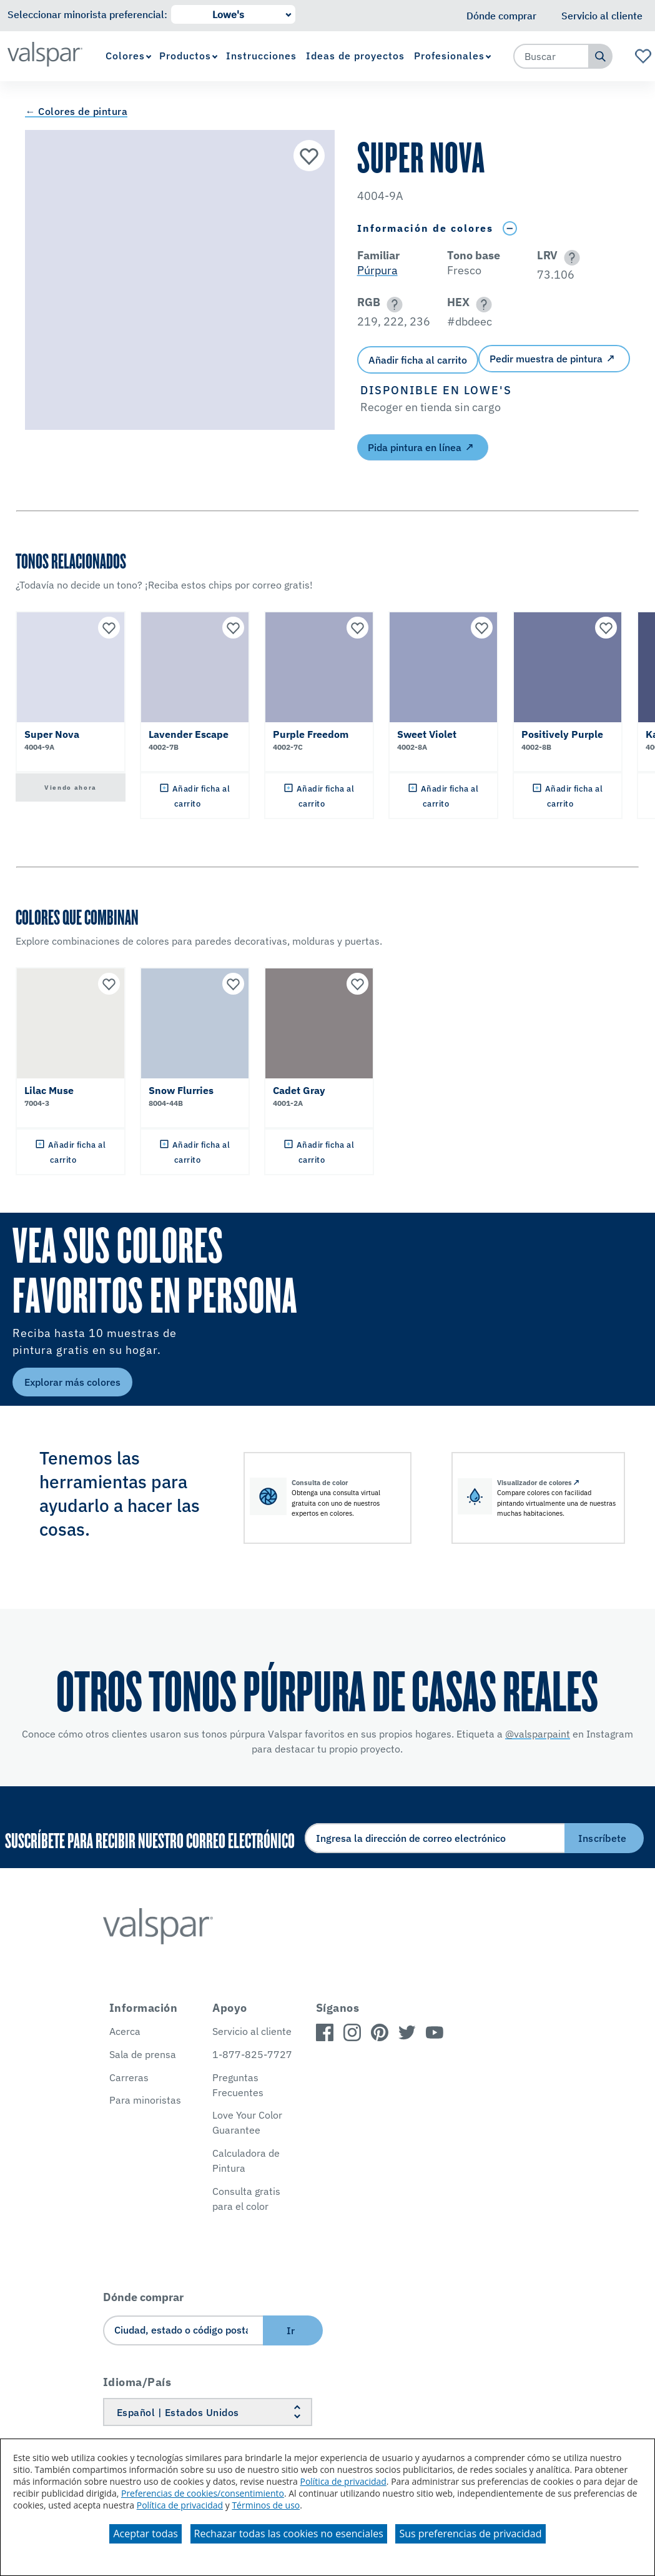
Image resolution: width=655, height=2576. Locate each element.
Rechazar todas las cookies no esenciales (288, 2533)
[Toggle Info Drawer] (510, 228)
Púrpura (377, 270)
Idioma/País (137, 2382)
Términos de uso (266, 2505)
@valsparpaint (537, 1734)
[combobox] (551, 56)
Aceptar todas (145, 2533)
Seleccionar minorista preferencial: (87, 14)
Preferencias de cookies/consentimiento (202, 2493)
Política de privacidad (343, 2481)
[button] (570, 257)
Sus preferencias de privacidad (470, 2533)
